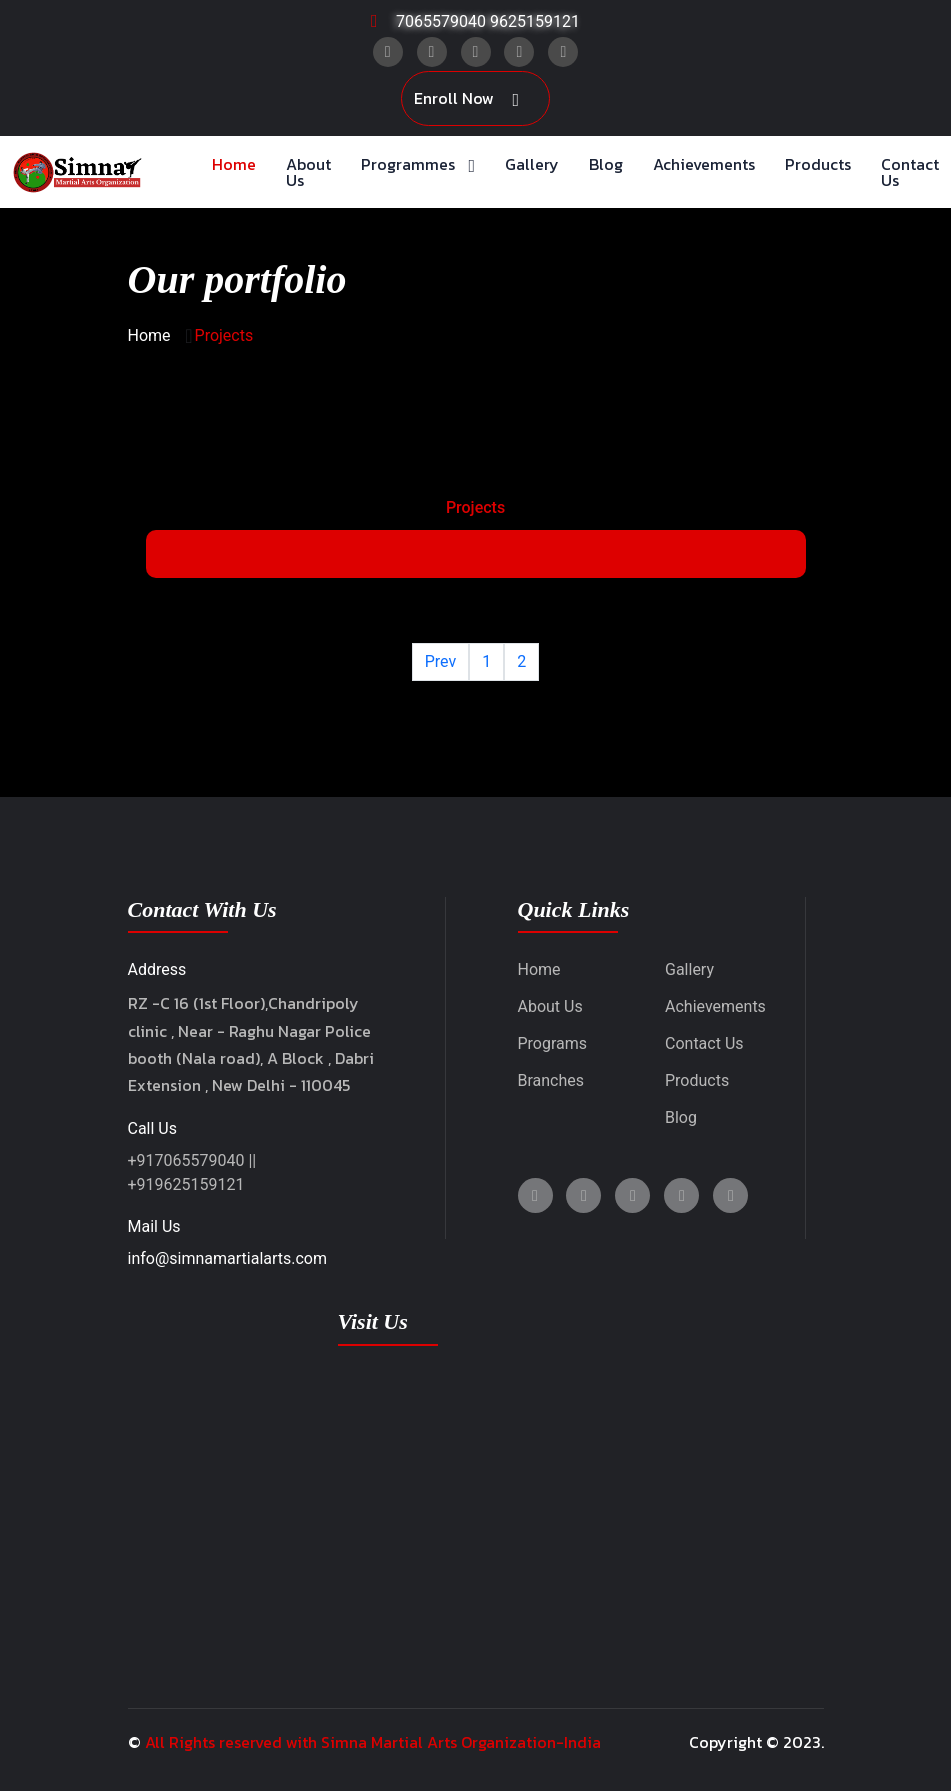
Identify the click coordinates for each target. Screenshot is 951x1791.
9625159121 (535, 21)
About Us (308, 172)
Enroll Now (466, 99)
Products (818, 164)
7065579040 (441, 21)
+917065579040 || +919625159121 (192, 1172)
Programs (553, 1043)
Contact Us (910, 172)
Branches (551, 1080)
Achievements (704, 164)
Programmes (408, 164)
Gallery (532, 164)
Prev (441, 661)
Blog (606, 164)
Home (234, 164)
